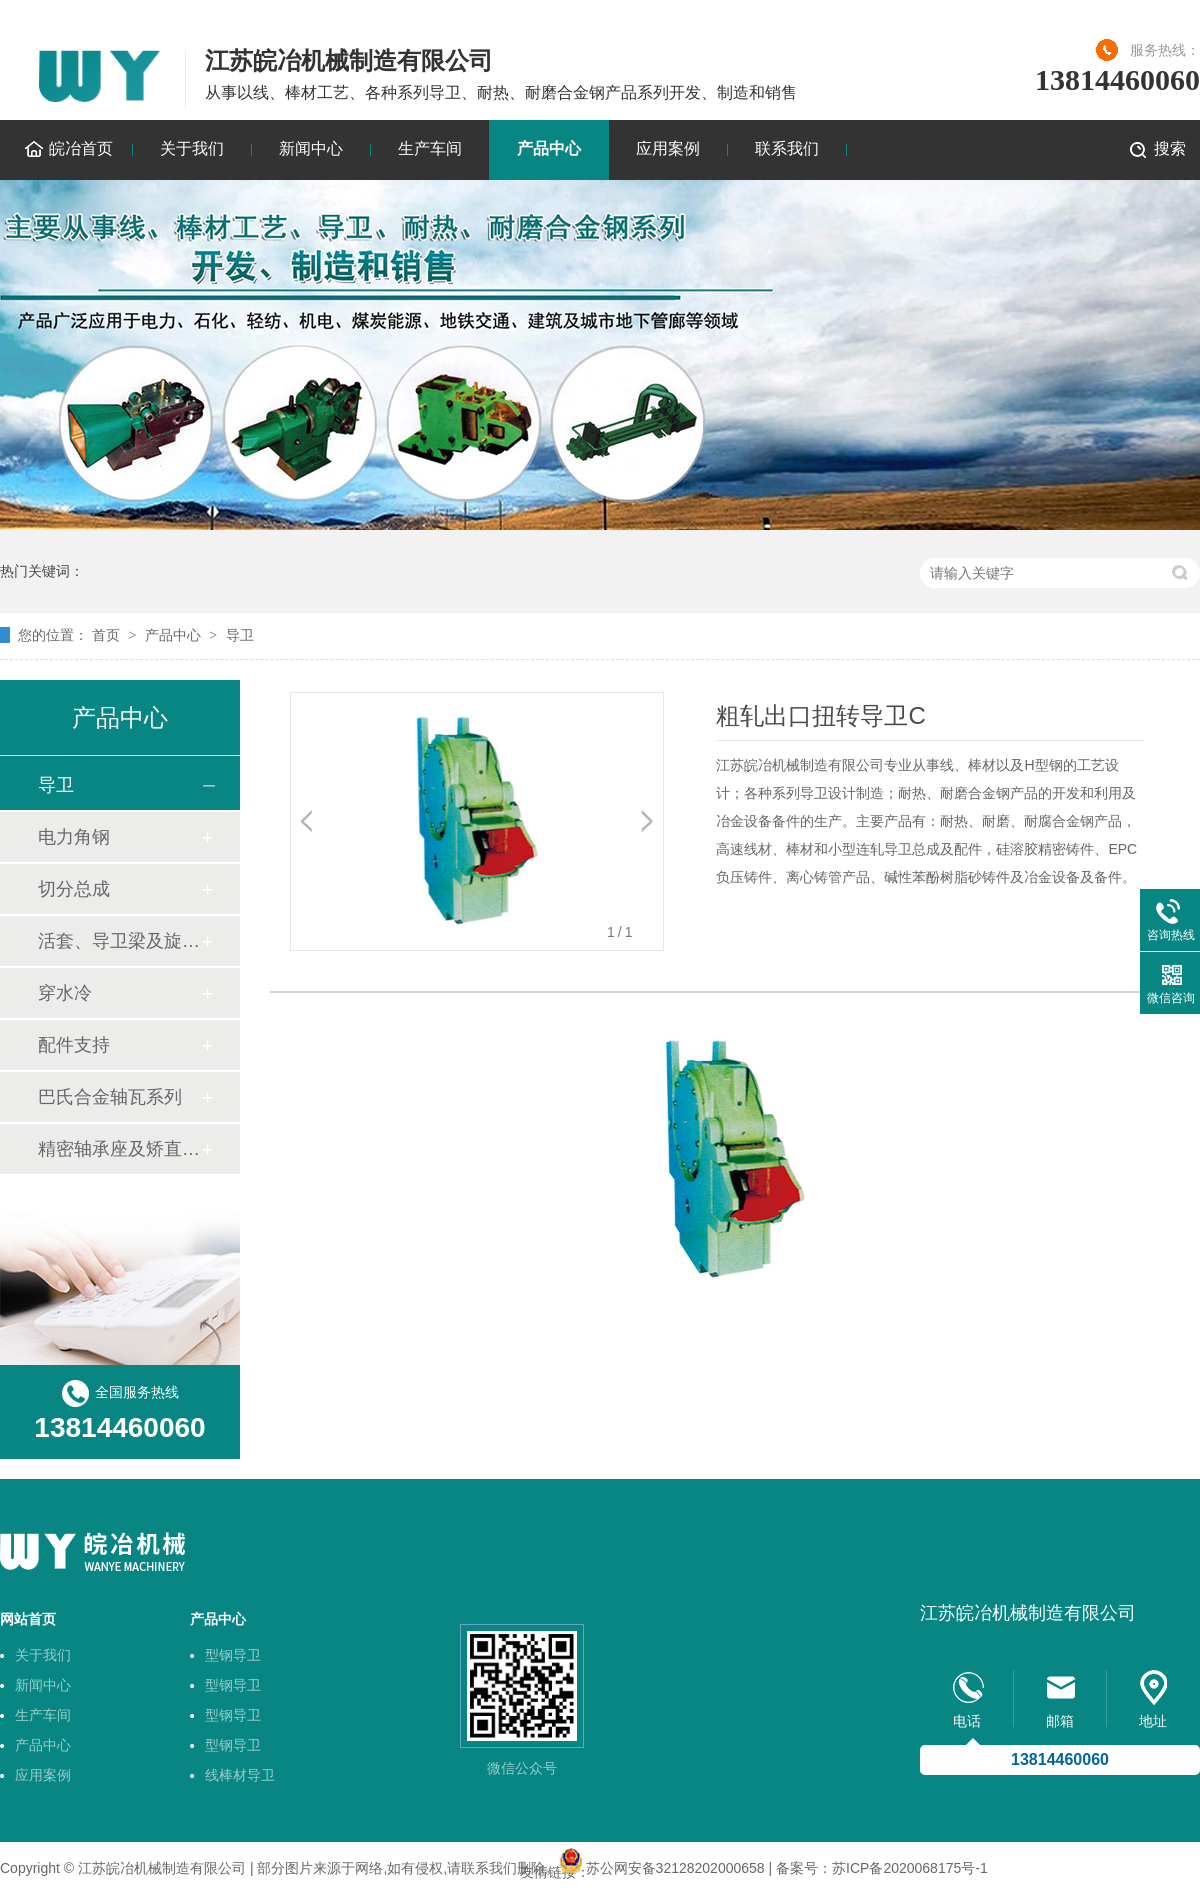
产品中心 (549, 148)
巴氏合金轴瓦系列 (110, 1097)
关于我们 (192, 148)
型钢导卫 (233, 1655)
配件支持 (74, 1045)
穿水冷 (65, 993)
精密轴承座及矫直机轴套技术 (119, 1149)
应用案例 (668, 148)
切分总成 (74, 889)
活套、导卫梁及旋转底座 (119, 941)
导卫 (240, 635)
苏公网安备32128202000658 (675, 1868)
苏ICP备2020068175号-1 (910, 1868)
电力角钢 (74, 837)
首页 (106, 635)
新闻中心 (311, 148)
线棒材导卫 (240, 1775)
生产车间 (430, 148)
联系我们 (787, 148)
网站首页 (28, 1619)
